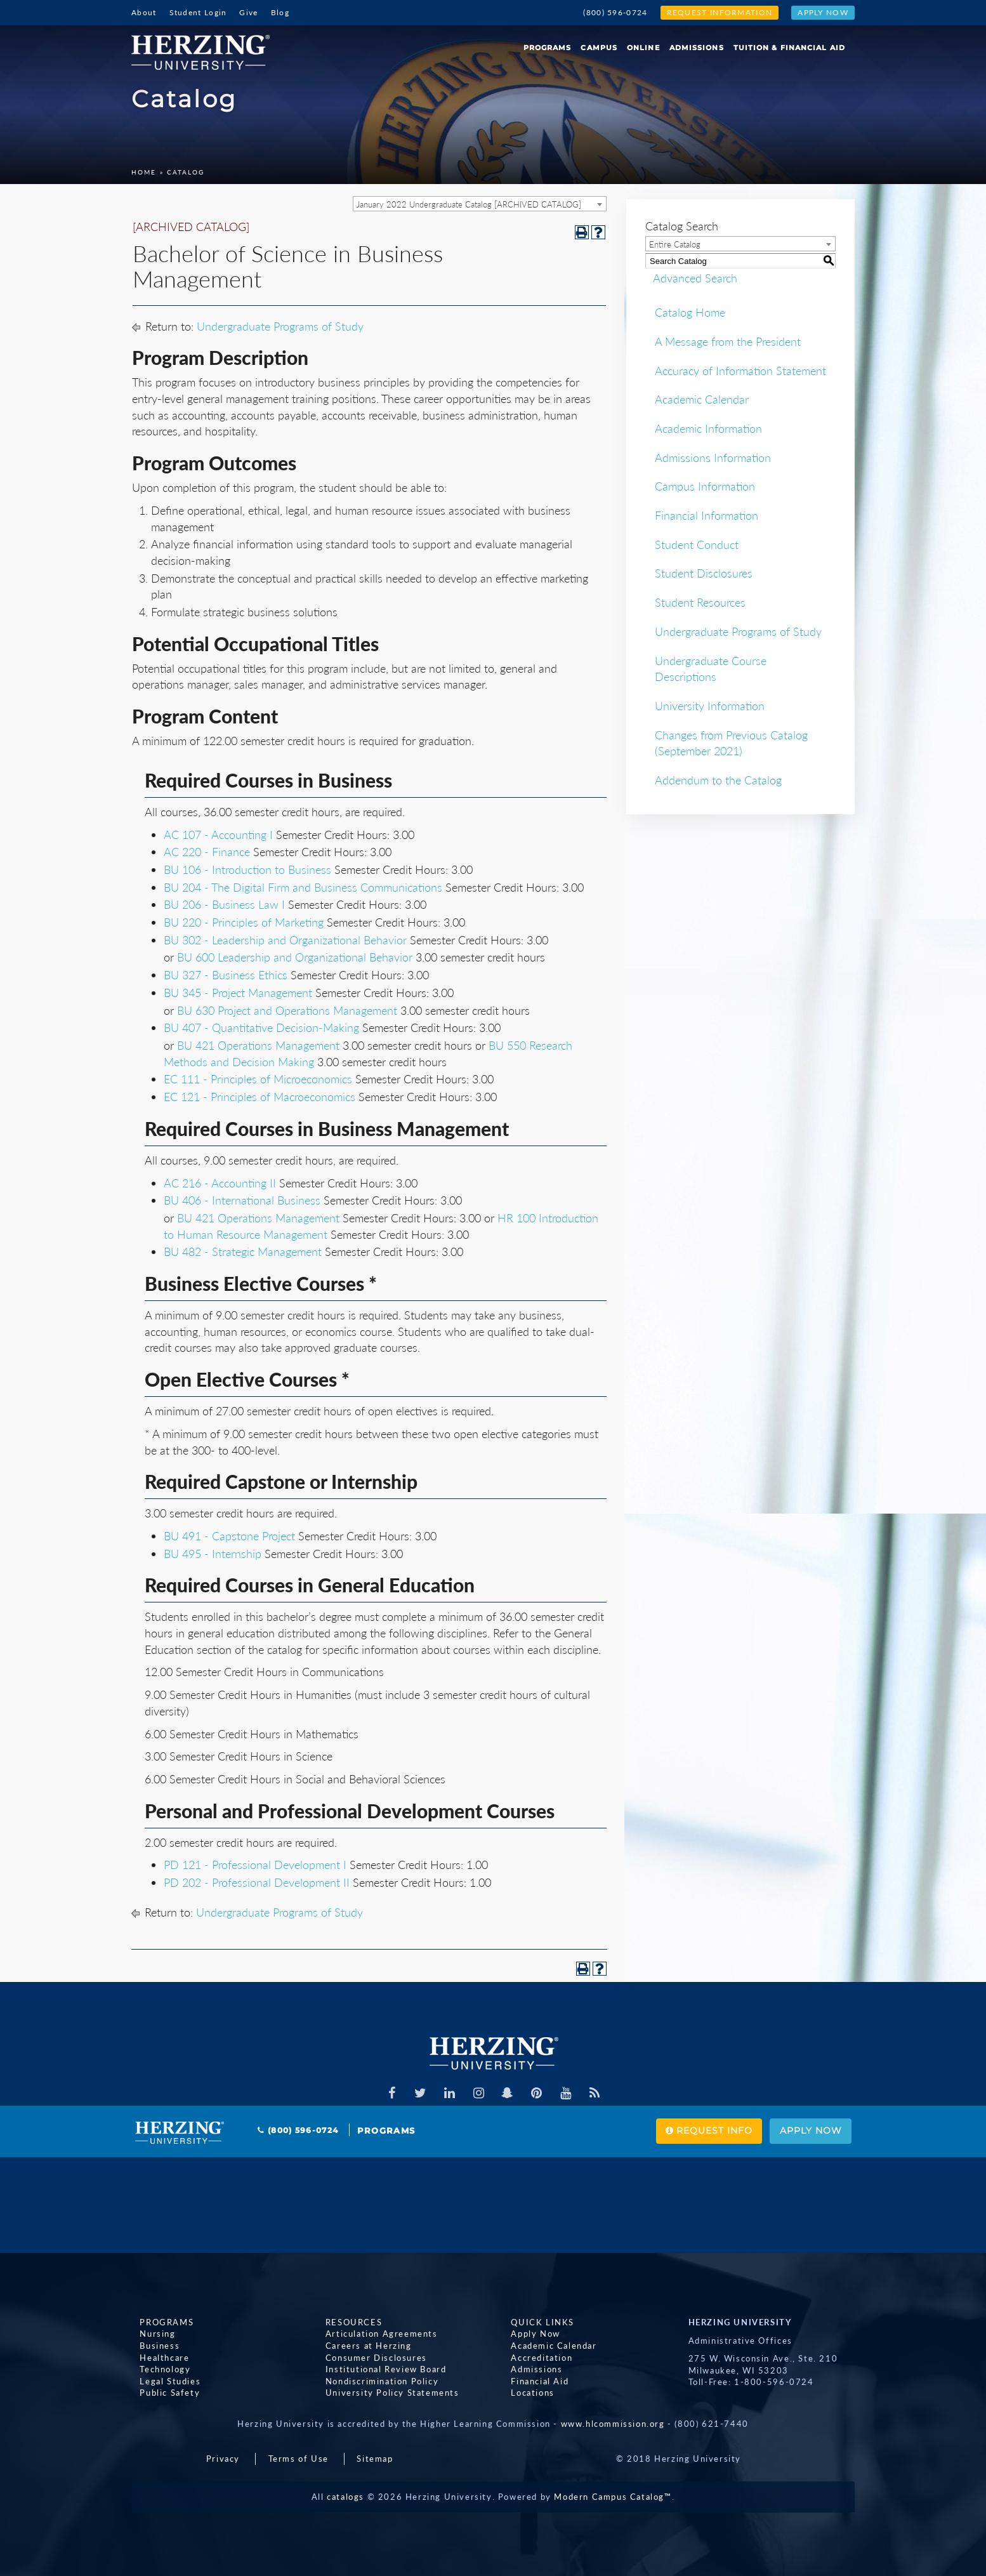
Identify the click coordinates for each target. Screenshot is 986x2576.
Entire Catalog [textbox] (674, 244)
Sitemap (375, 2459)
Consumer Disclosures (368, 2358)
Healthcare (156, 2358)
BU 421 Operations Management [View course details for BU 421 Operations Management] (258, 1045)
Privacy (223, 2459)
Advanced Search (687, 278)
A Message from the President (728, 341)
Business (151, 2346)
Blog (280, 12)
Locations (524, 2393)
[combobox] (480, 203)
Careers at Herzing (360, 2346)
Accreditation (533, 2358)
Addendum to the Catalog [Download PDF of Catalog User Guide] (718, 780)
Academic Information (708, 428)
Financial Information (706, 515)
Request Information (720, 12)
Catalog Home (690, 312)
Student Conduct (697, 545)
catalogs (345, 2497)
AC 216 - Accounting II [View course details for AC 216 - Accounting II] (220, 1183)
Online (643, 47)
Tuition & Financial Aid (789, 47)
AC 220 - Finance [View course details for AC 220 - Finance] (207, 852)
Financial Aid (531, 2381)
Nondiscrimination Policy (373, 2381)
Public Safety (161, 2393)
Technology (156, 2369)
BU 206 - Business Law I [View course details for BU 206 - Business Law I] (224, 904)
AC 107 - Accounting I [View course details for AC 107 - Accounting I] (218, 835)
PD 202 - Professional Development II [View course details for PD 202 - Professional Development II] (257, 1882)
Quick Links (534, 2322)
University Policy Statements (384, 2393)
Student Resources (700, 602)
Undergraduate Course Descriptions (710, 669)
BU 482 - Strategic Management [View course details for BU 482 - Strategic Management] (243, 1251)
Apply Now (823, 12)
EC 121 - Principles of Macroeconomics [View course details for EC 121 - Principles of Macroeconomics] (259, 1097)
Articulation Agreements (373, 2334)
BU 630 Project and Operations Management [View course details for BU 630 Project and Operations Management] (287, 1010)
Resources (345, 2322)
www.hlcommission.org (613, 2424)
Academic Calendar (702, 399)
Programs (547, 47)
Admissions (696, 47)
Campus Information (705, 486)
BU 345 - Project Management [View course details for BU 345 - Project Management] (238, 993)
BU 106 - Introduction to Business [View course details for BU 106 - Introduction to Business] (247, 869)
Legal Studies (161, 2381)
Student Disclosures (704, 573)
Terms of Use (298, 2459)
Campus (599, 47)
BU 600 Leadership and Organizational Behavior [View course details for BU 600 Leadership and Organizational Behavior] (294, 957)
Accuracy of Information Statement (740, 371)
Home (143, 172)
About (144, 12)
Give (248, 12)
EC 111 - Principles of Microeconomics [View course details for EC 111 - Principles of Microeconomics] (258, 1079)
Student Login (198, 12)
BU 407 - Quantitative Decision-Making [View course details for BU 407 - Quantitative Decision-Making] (261, 1027)
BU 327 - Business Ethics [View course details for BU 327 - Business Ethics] (225, 975)
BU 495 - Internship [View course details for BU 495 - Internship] (212, 1554)
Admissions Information (713, 458)
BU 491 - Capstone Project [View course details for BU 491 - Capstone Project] (229, 1536)
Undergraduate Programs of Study (280, 326)
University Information (710, 706)
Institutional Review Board (377, 2369)
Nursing (149, 2334)
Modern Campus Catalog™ (612, 2497)
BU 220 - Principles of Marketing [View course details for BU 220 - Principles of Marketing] (244, 922)
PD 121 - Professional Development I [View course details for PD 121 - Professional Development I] (255, 1865)
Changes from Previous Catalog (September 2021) (731, 743)
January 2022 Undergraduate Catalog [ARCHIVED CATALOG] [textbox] (469, 204)
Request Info (680, 2131)
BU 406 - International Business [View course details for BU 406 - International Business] (242, 1200)
